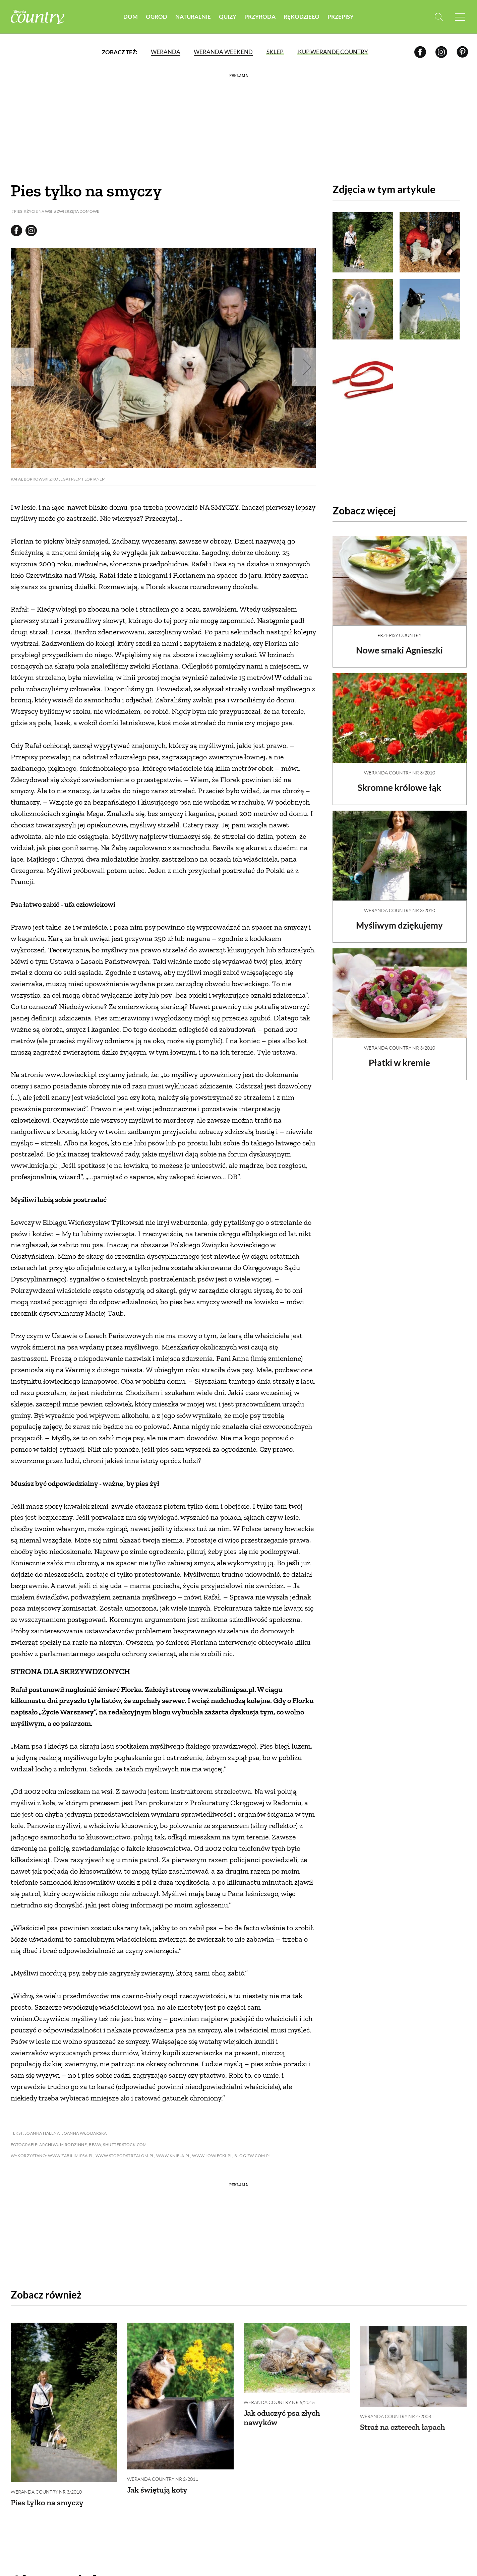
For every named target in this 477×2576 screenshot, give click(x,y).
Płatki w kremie (399, 1057)
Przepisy (340, 16)
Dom (130, 16)
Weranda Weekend (223, 51)
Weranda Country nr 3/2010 (399, 767)
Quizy (227, 16)
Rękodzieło (301, 16)
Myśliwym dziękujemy (399, 919)
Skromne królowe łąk (399, 781)
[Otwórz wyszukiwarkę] (439, 17)
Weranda (165, 51)
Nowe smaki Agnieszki (399, 644)
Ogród (156, 16)
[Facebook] (420, 52)
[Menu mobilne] (460, 16)
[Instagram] (441, 52)
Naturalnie (193, 16)
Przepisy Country (399, 629)
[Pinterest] (462, 52)
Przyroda (260, 16)
